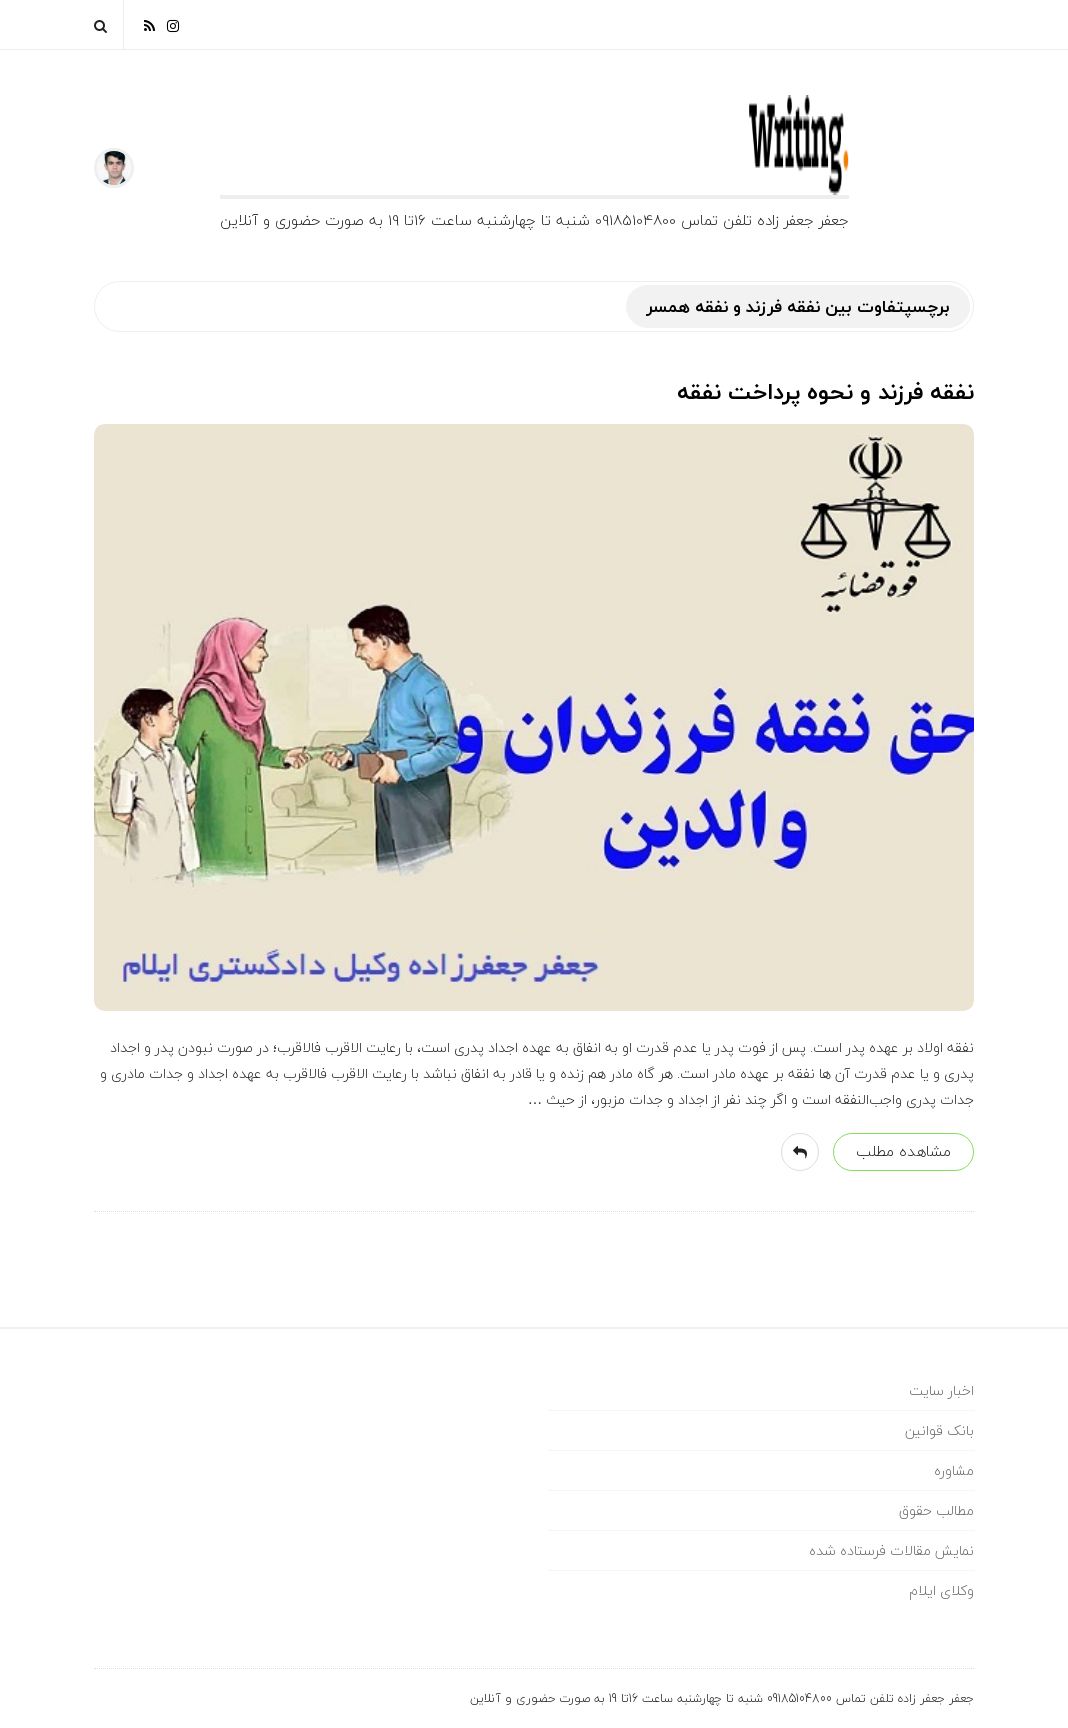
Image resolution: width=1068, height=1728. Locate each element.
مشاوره (954, 1470)
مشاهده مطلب (903, 1151)
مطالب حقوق (936, 1510)
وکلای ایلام (941, 1590)
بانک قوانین (939, 1430)
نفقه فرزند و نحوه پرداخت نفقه (825, 392)
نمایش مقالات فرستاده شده (891, 1550)
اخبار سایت (941, 1390)
